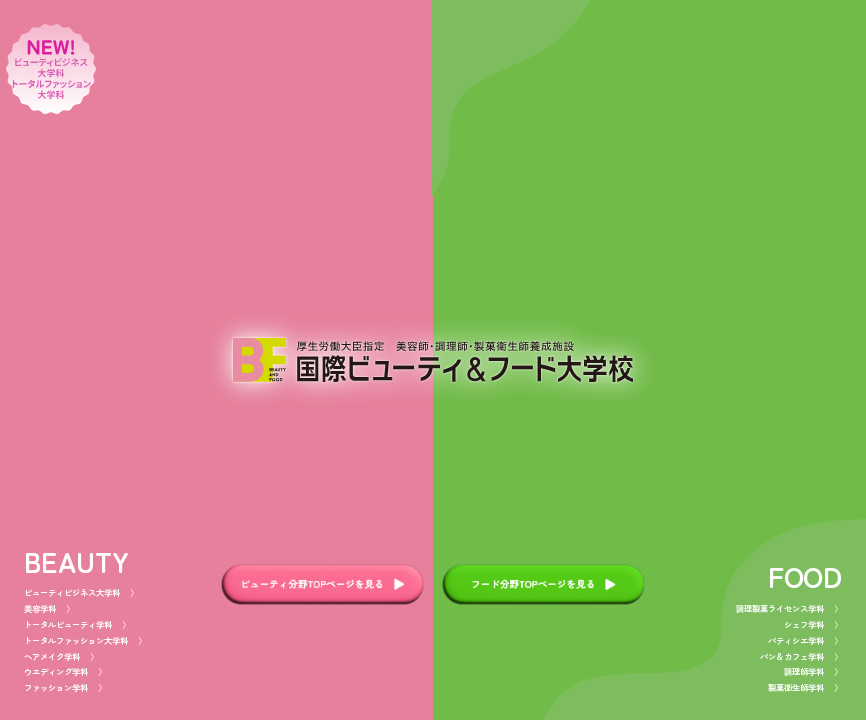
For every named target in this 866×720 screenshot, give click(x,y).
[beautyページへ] (216, 360)
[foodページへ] (649, 360)
